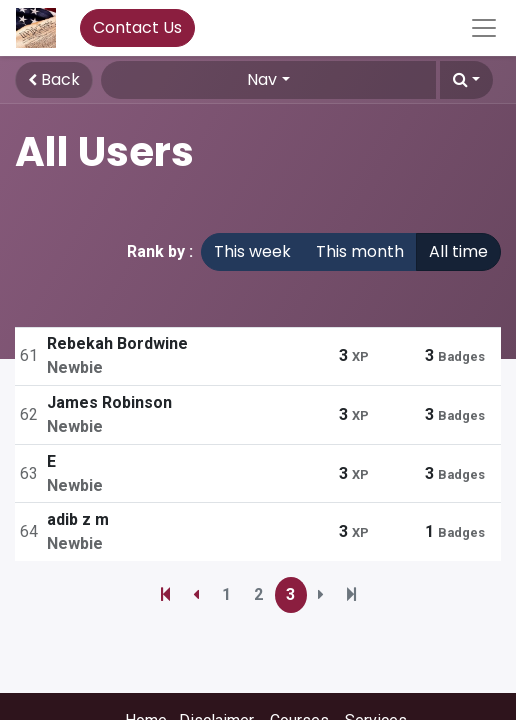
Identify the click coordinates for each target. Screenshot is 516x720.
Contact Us (137, 27)
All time (458, 251)
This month (360, 251)
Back (54, 79)
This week (252, 251)
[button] (466, 80)
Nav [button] (262, 79)
